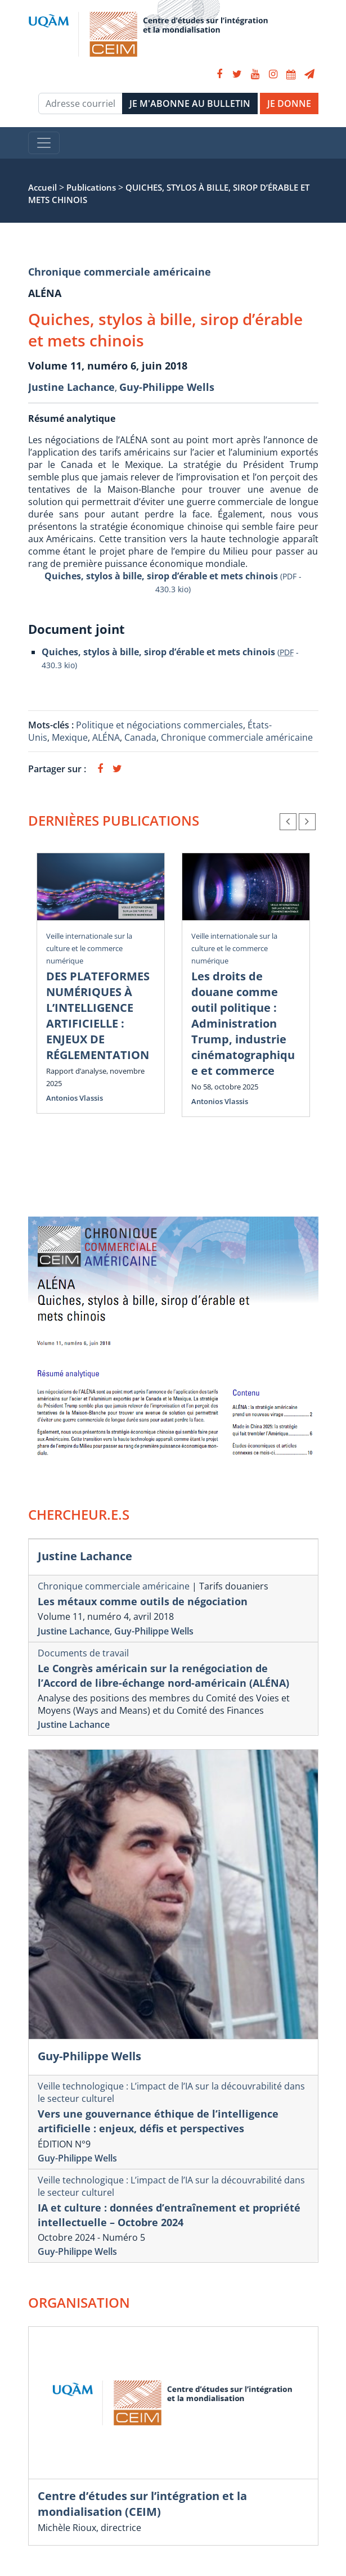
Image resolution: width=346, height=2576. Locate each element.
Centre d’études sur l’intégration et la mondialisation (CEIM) (142, 2503)
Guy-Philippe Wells (166, 387)
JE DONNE (289, 103)
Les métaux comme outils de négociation (143, 1601)
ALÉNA (106, 737)
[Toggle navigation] (44, 143)
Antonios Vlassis (74, 1098)
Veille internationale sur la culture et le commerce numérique (89, 948)
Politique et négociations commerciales (159, 725)
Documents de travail (83, 1653)
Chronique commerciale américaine (119, 271)
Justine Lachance (71, 387)
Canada (140, 737)
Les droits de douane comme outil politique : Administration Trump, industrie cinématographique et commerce (243, 1023)
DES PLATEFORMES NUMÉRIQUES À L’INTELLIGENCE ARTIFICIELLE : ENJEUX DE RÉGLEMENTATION (98, 1015)
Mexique (70, 737)
